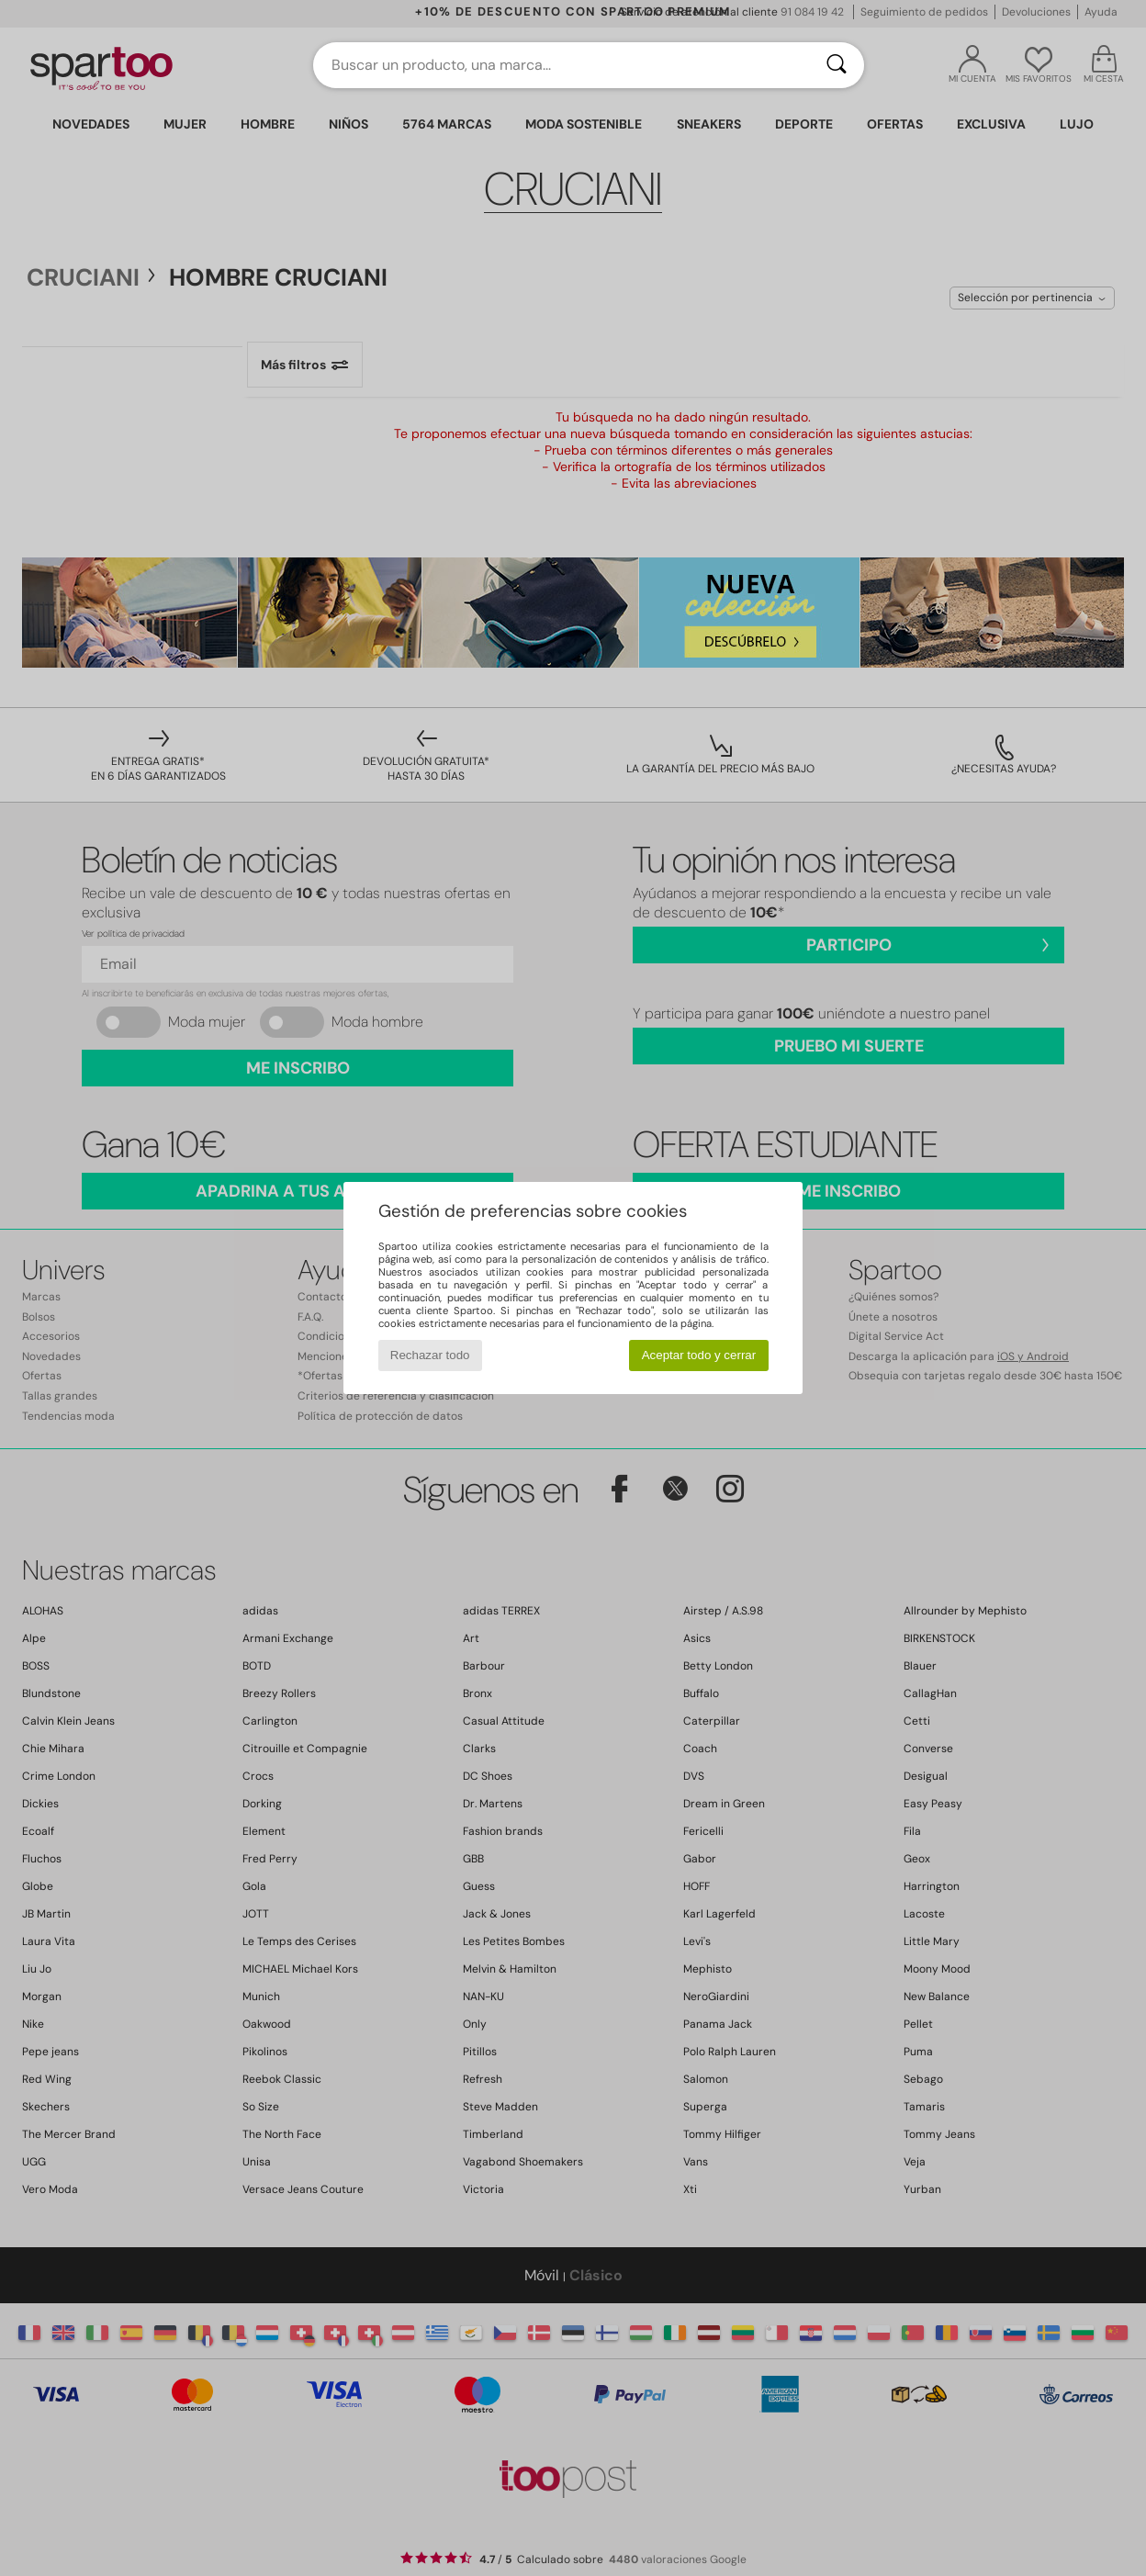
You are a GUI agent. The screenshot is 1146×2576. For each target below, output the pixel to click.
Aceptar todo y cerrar (699, 1355)
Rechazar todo (430, 1355)
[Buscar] (836, 65)
